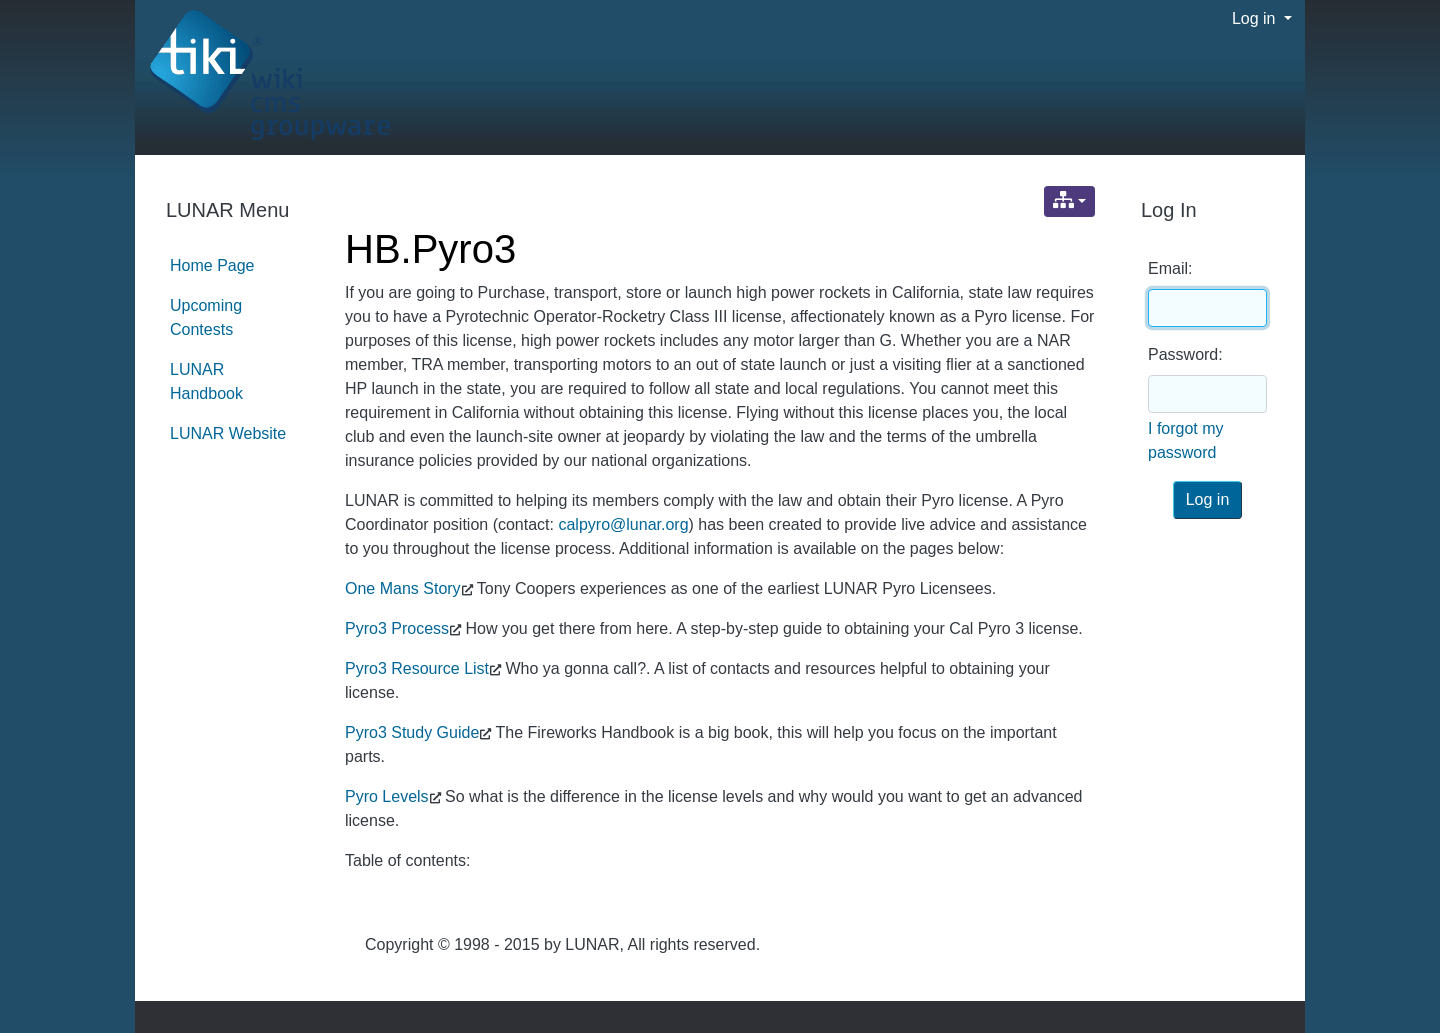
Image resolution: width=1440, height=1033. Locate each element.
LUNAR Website (228, 433)
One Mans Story (403, 588)
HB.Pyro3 (430, 249)
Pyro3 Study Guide (412, 732)
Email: (1170, 268)
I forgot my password (1186, 440)
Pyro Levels (387, 796)
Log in (1256, 18)
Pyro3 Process (397, 628)
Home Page (212, 265)
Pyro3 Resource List (417, 668)
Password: (1185, 354)
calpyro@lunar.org (623, 524)
